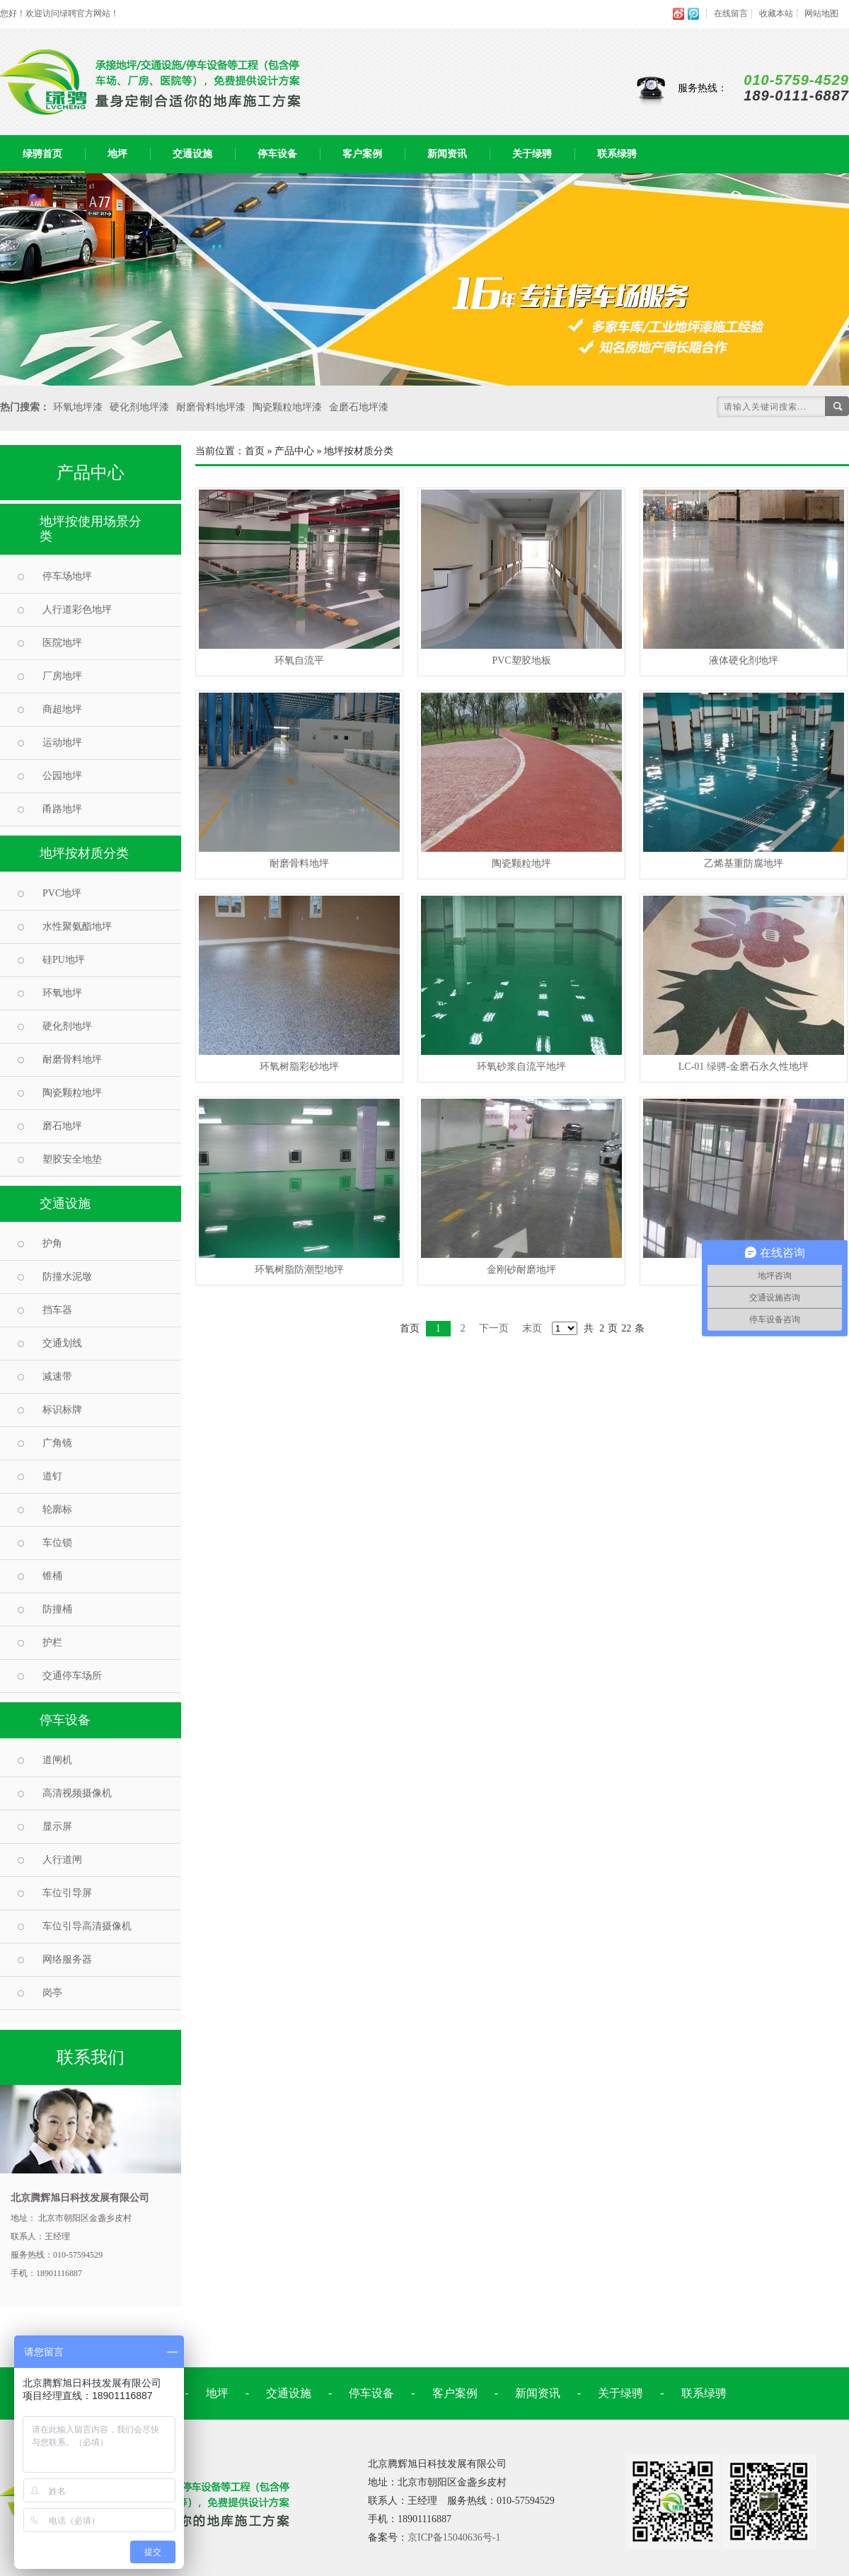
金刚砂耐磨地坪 (521, 1269)
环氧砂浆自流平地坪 (521, 1066)
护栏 (52, 1642)
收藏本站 (776, 13)
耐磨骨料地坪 (72, 1059)
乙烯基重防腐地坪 (743, 863)
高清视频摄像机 (77, 1793)
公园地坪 (62, 775)
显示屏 (57, 1826)
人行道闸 (62, 1859)
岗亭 (52, 1992)
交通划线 (62, 1343)
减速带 (57, 1376)
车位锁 (57, 1542)
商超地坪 (62, 709)
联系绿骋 (617, 154)
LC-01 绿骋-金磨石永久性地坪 (743, 1066)
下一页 (494, 1328)
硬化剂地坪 (67, 1026)
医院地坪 (62, 642)
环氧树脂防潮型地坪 (299, 1269)
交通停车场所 (72, 1675)
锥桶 (52, 1576)
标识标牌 (62, 1409)
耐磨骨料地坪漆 (211, 407)
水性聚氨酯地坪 (77, 926)
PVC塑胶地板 (521, 660)
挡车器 (57, 1310)
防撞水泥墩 (67, 1276)
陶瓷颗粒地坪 (72, 1092)
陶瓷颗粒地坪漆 (287, 407)
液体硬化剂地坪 (743, 660)
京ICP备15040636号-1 (454, 2537)
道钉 (52, 1476)
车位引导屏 (67, 1893)
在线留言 (731, 13)
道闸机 (57, 1760)
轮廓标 (57, 1509)
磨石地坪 (62, 1126)
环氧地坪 (62, 993)
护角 (52, 1243)
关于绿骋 (532, 154)
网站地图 (821, 13)
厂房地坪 (62, 676)
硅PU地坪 (63, 959)
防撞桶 (57, 1609)
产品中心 (294, 451)
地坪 (117, 154)
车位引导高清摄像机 (87, 1926)
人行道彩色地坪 (77, 609)
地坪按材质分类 (84, 853)
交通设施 (192, 154)
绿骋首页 (42, 154)
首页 (255, 451)
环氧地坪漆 (78, 407)
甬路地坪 (62, 809)
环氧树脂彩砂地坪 (299, 1066)
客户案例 (362, 154)
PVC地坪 (61, 893)
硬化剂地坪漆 (139, 407)
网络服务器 (67, 1959)
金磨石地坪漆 (358, 407)
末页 (532, 1328)
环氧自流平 (299, 660)
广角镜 (57, 1443)
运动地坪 (62, 742)
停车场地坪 (67, 576)
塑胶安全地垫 (72, 1159)
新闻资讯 (447, 154)
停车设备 (277, 154)
